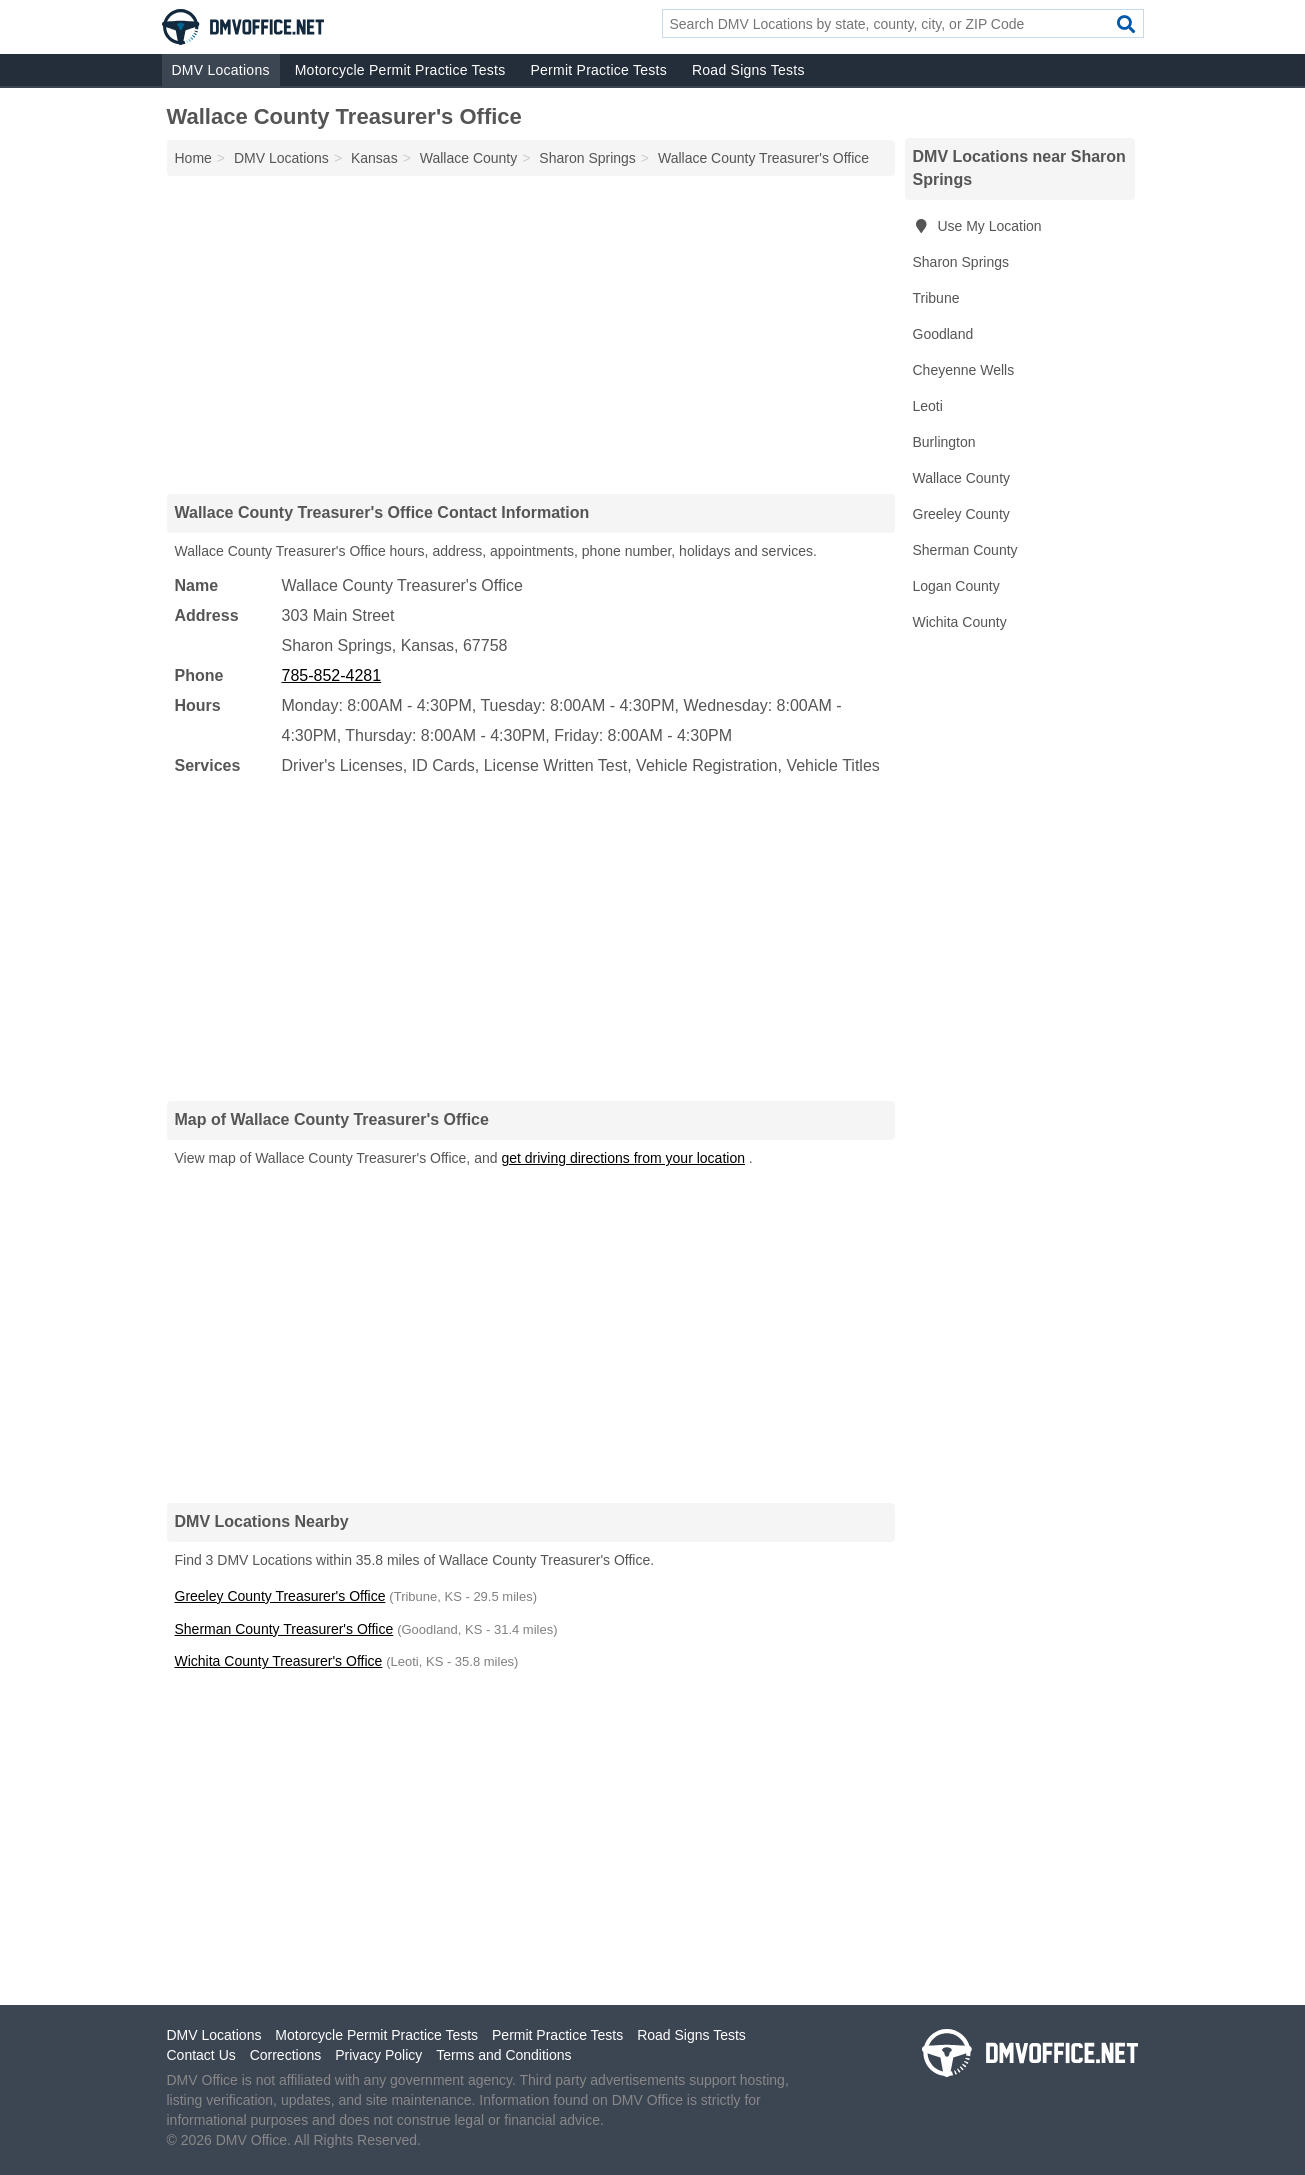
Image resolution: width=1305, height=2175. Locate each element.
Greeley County (961, 514)
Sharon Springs (961, 262)
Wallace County (962, 478)
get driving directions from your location (623, 1158)
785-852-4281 (332, 675)
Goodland (943, 334)
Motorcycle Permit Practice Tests (400, 70)
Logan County (956, 586)
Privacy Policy (378, 2055)
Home (193, 158)
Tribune (936, 298)
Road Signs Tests (748, 70)
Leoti (928, 406)
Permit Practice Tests (598, 70)
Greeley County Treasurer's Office (280, 1596)
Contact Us (201, 2055)
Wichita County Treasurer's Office (279, 1661)
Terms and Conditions (503, 2055)
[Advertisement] (531, 334)
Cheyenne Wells (964, 370)
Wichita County (960, 622)
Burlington (944, 442)
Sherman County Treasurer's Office (284, 1629)
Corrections (286, 2055)
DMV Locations (221, 70)
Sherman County (965, 550)
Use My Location (977, 226)
